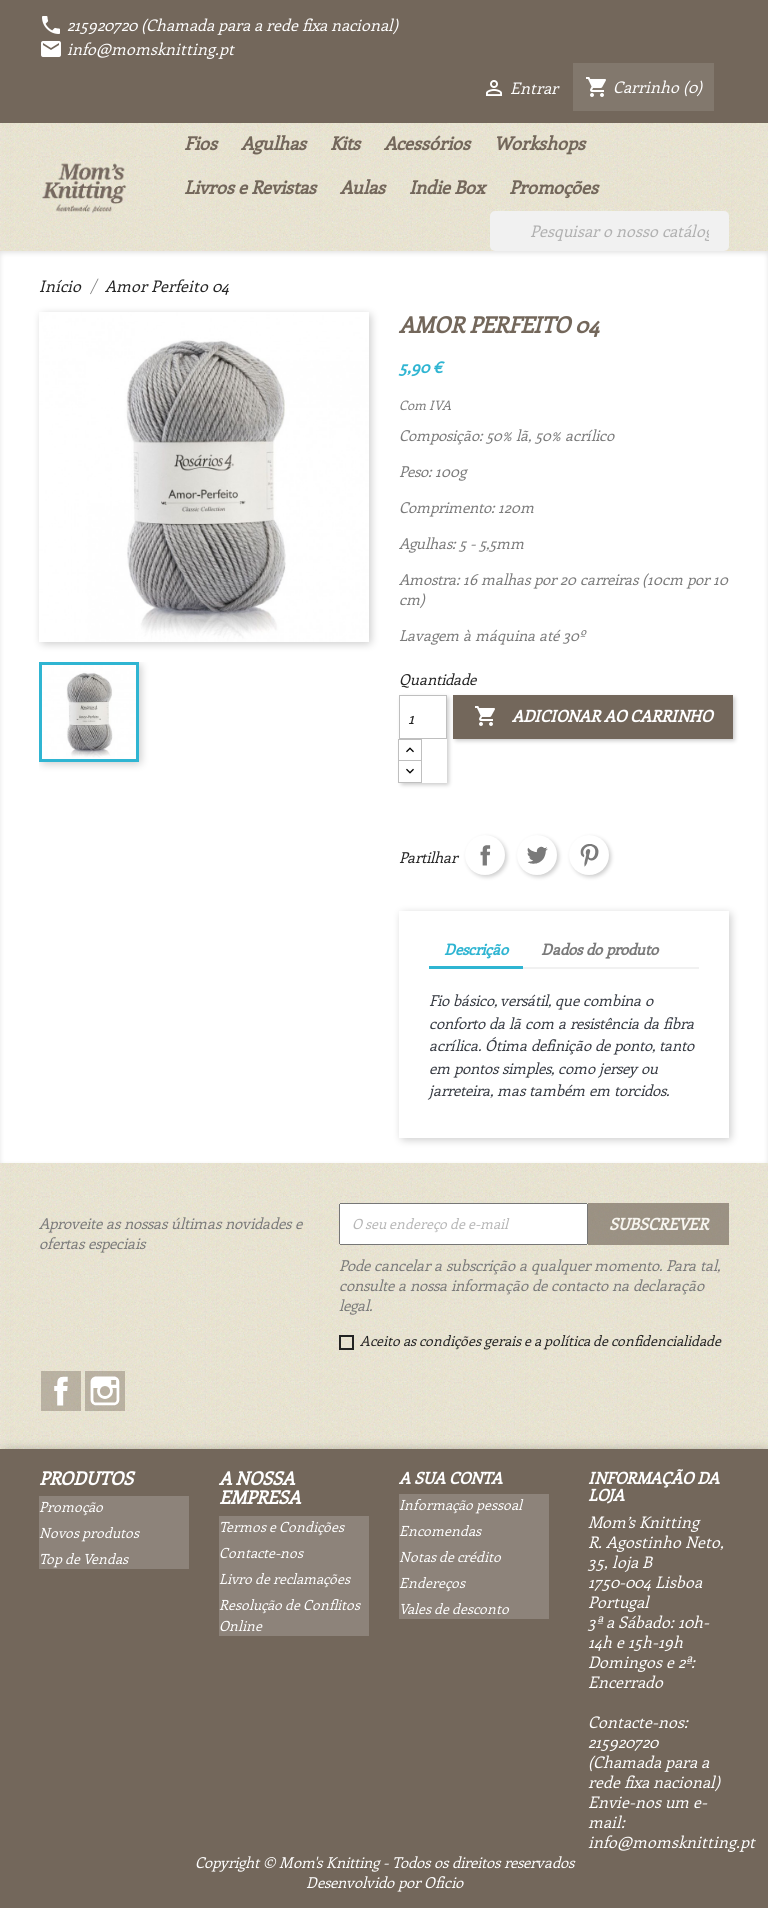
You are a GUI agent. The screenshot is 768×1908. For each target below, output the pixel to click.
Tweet (537, 855)
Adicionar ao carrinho (593, 717)
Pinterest (589, 855)
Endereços (432, 1582)
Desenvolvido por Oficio (384, 1882)
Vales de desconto (454, 1608)
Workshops (539, 143)
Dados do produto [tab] (599, 949)
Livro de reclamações (284, 1578)
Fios (200, 143)
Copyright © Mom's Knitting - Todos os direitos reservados (384, 1862)
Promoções (553, 187)
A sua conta (450, 1477)
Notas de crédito (450, 1556)
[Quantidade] (423, 717)
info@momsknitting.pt (136, 48)
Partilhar (485, 855)
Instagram (105, 1391)
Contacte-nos (261, 1552)
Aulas (362, 187)
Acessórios (427, 143)
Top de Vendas (83, 1558)
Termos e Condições (281, 1526)
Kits (345, 143)
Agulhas (273, 143)
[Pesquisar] (609, 231)
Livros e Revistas (250, 187)
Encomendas (440, 1530)
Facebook (61, 1391)
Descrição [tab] (476, 949)
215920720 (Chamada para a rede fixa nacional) (218, 24)
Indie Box (447, 187)
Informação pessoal (460, 1504)
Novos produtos (89, 1532)
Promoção (71, 1506)
